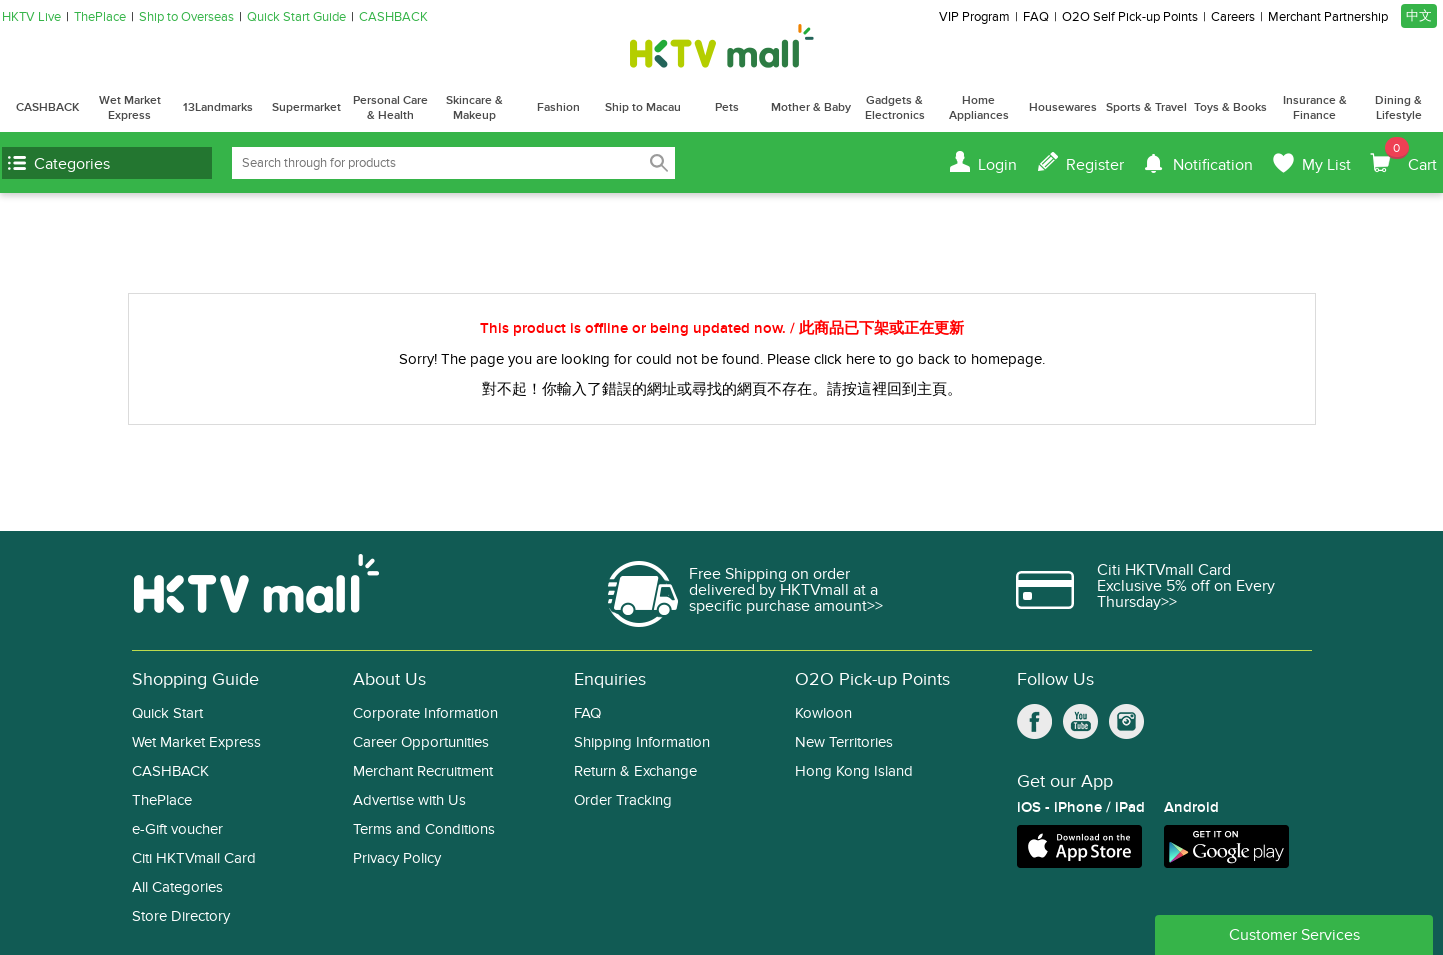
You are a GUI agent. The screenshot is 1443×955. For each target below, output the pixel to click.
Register (1095, 165)
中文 (1419, 16)
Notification (1213, 165)
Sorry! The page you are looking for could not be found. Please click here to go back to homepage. (722, 359)
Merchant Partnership (1328, 17)
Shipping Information (642, 742)
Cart (1411, 156)
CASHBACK (393, 17)
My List (1326, 165)
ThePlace (100, 17)
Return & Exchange (635, 771)
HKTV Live (31, 17)
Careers (1233, 17)
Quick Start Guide (296, 17)
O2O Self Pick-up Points (1130, 17)
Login (997, 165)
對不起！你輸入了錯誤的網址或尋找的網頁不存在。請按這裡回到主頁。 (722, 389)
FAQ (1036, 17)
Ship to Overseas (186, 17)
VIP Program (974, 17)
